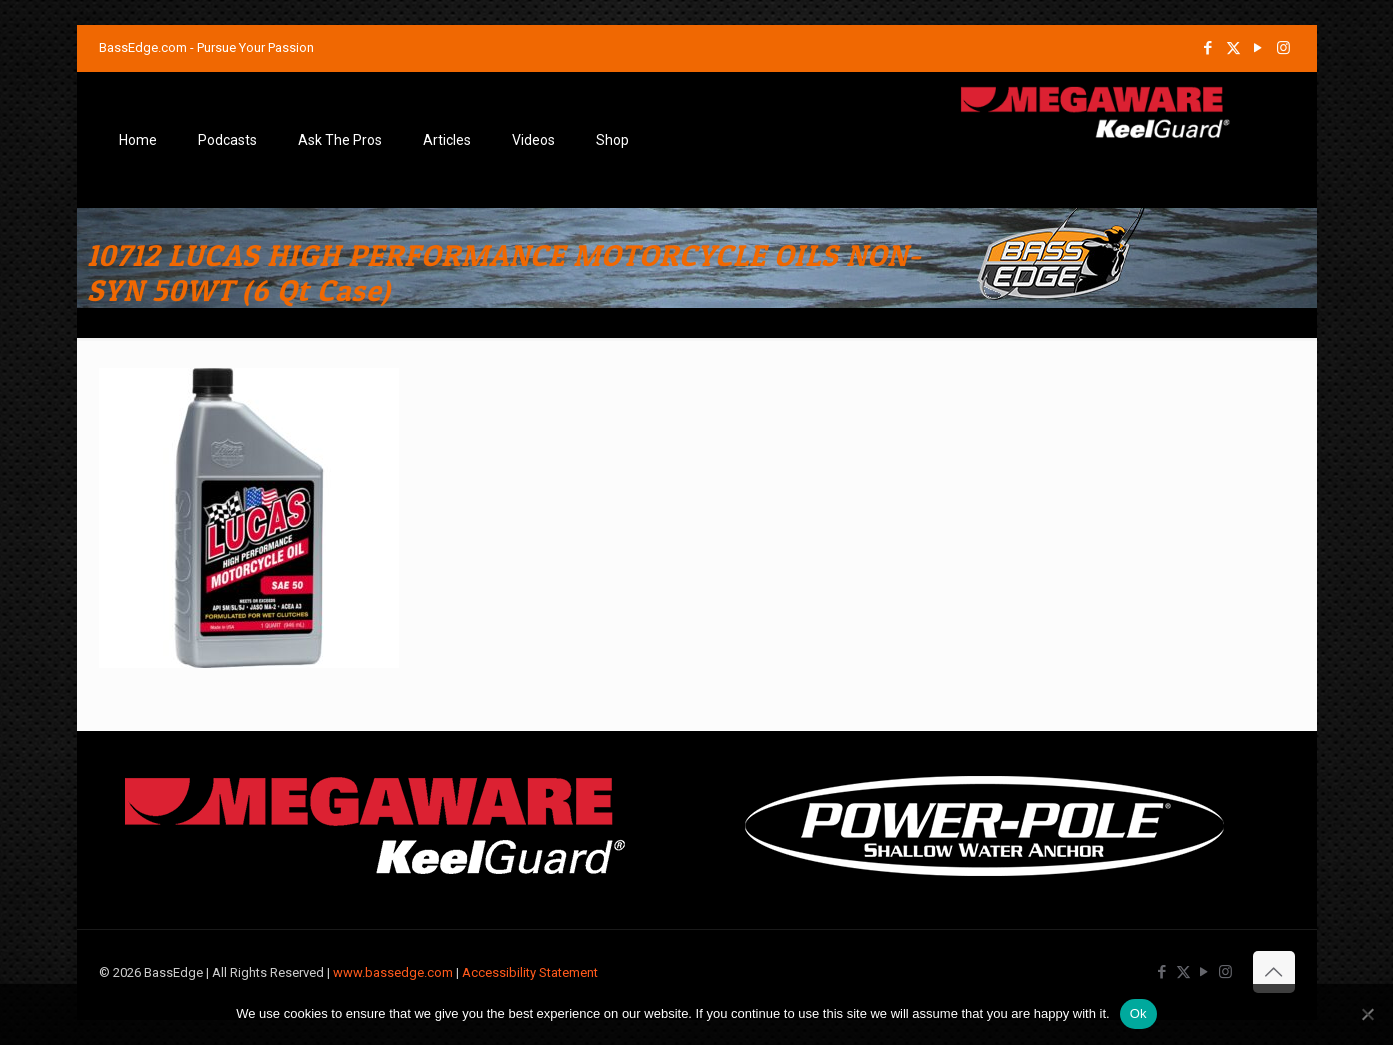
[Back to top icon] (1274, 972)
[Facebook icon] (1208, 48)
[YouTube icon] (1258, 48)
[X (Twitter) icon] (1233, 48)
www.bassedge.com (393, 972)
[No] (1368, 1014)
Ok (1138, 1013)
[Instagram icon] (1283, 48)
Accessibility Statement (530, 972)
